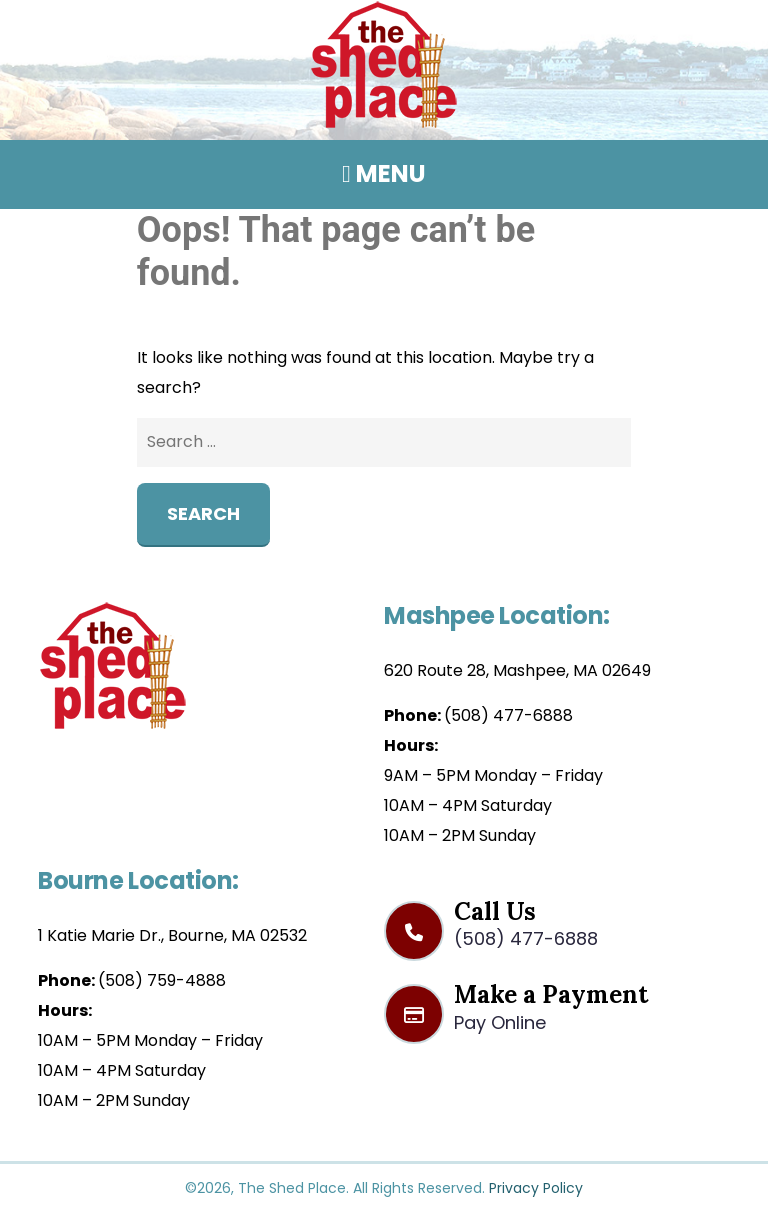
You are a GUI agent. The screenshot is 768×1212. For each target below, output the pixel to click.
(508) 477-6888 (508, 715)
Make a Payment (557, 1006)
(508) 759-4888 (162, 980)
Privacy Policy (536, 1188)
